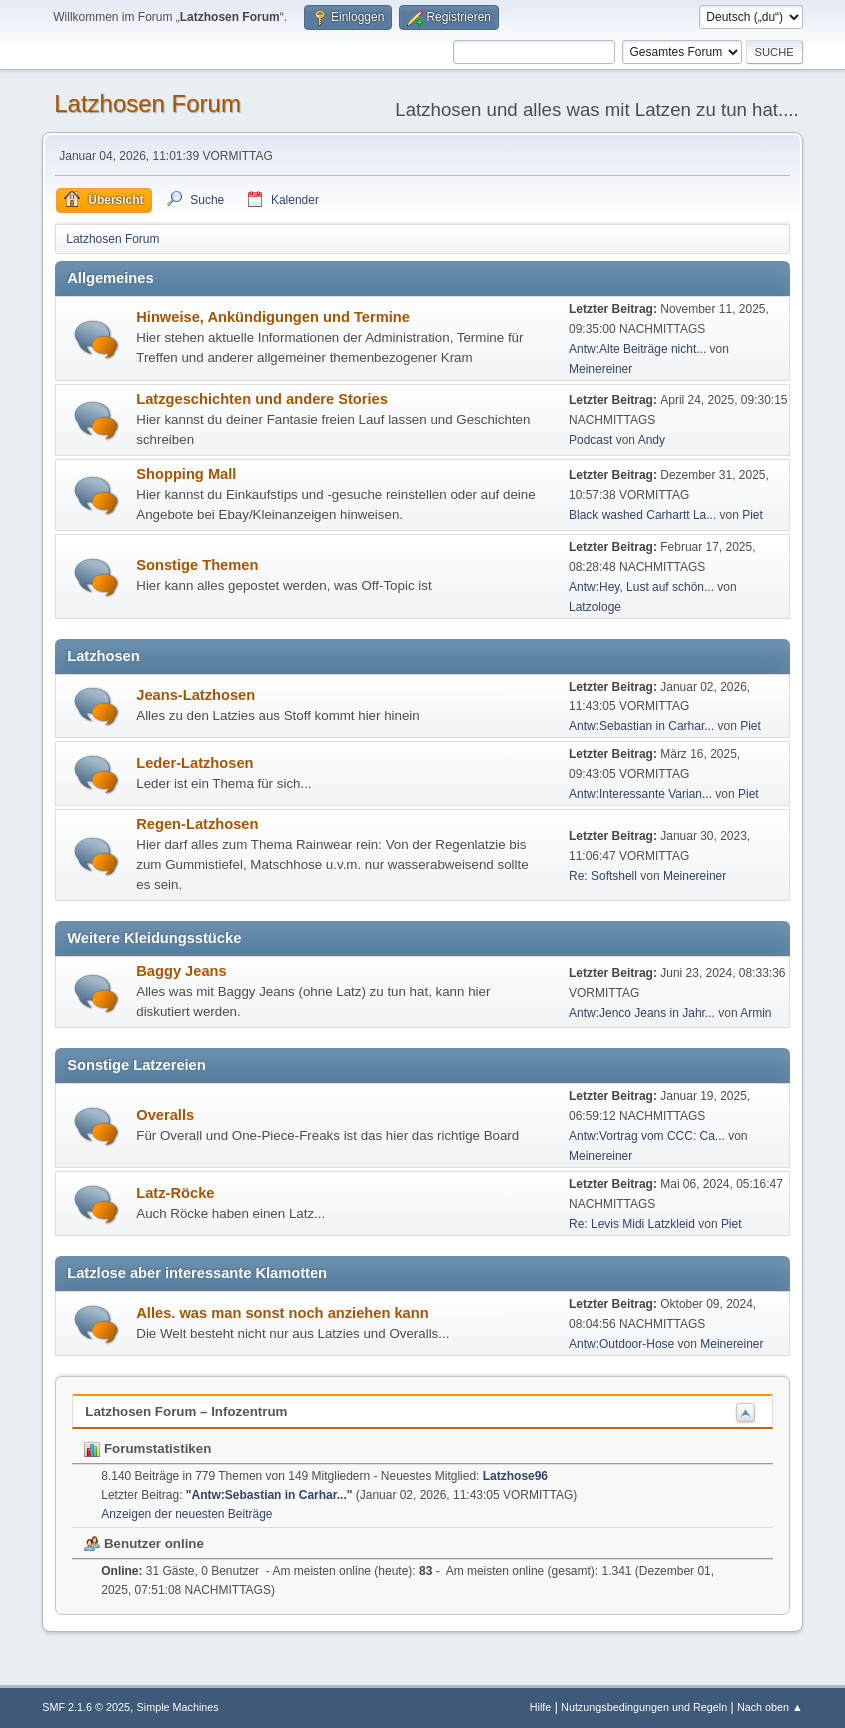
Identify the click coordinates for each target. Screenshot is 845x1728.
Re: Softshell (603, 876)
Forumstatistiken (147, 1448)
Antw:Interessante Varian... (640, 794)
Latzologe (595, 607)
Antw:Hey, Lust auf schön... (641, 587)
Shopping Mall (186, 474)
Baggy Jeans (181, 971)
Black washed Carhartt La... (642, 515)
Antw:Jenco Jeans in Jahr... (642, 1013)
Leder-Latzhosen (194, 763)
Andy (651, 440)
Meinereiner (600, 369)
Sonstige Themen (197, 565)
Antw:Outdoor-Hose (621, 1344)
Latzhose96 (515, 1476)
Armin (755, 1013)
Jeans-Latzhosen (195, 695)
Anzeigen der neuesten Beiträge (186, 1514)
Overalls (165, 1115)
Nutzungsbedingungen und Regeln (644, 1707)
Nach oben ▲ (770, 1707)
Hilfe (541, 1707)
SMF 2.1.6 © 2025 (86, 1707)
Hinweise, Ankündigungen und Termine (273, 317)
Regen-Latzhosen (197, 824)
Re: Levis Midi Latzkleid (632, 1224)
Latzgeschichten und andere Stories (262, 399)
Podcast (590, 440)
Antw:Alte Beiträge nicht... (637, 349)
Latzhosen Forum (147, 103)
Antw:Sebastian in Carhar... (641, 726)
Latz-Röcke (175, 1193)
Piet (752, 515)
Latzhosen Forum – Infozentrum (186, 1411)
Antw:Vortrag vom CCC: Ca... (647, 1136)
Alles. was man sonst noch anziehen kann (282, 1313)
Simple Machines (178, 1707)
